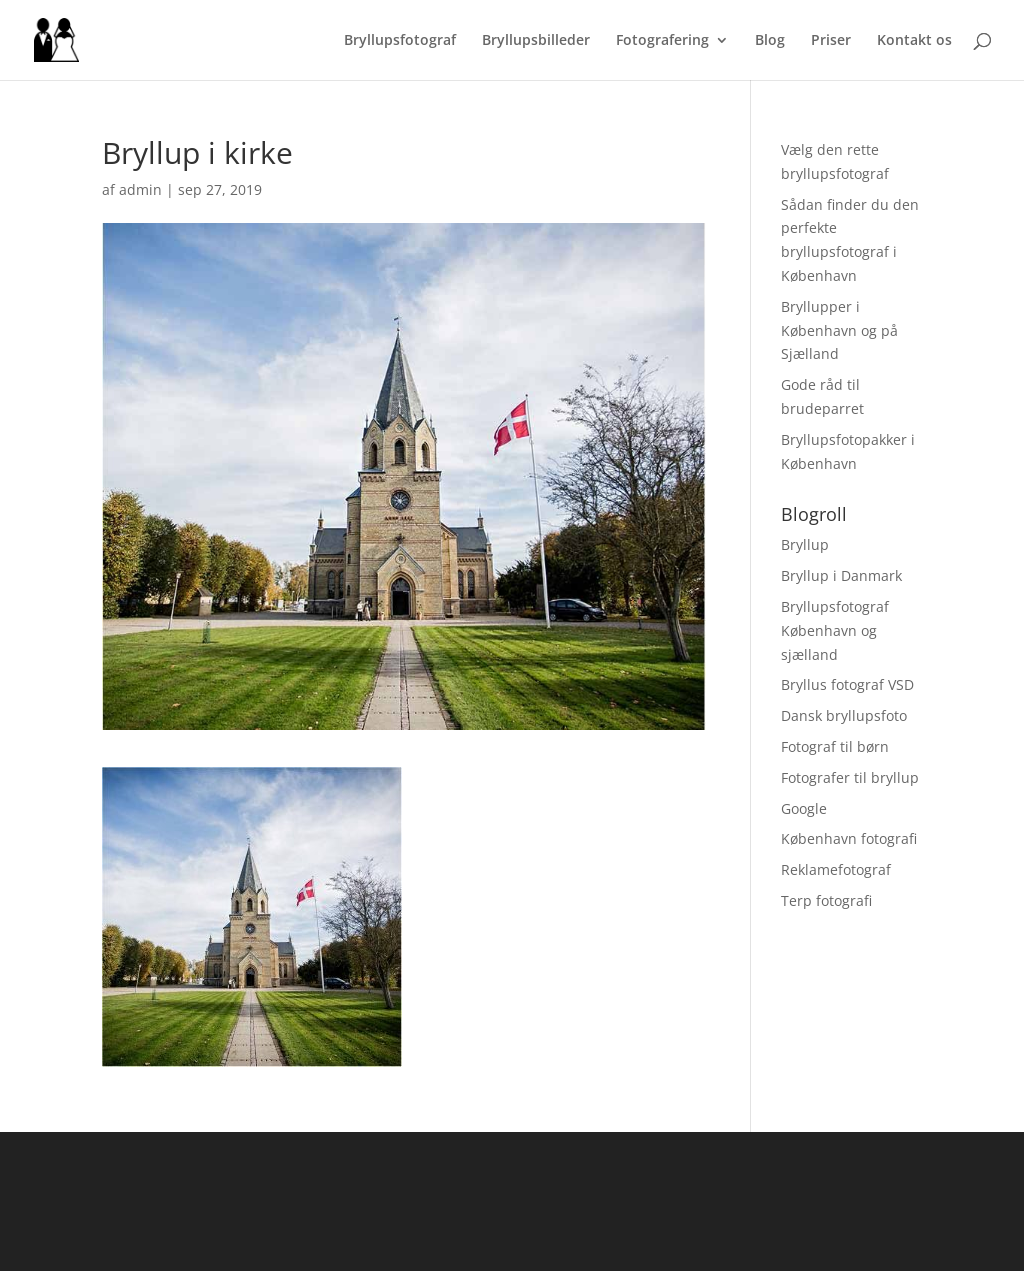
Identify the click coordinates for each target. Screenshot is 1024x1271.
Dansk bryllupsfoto (844, 715)
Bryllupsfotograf (400, 41)
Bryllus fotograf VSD (847, 684)
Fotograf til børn (835, 746)
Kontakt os (914, 41)
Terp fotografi (826, 900)
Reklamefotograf (836, 869)
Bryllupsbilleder (536, 41)
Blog (770, 41)
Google (804, 808)
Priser (831, 41)
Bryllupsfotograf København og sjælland (835, 630)
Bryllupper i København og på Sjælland (839, 330)
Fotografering (662, 41)
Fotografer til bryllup (850, 777)
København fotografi (849, 838)
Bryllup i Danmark (841, 575)
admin (140, 189)
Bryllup (805, 544)
